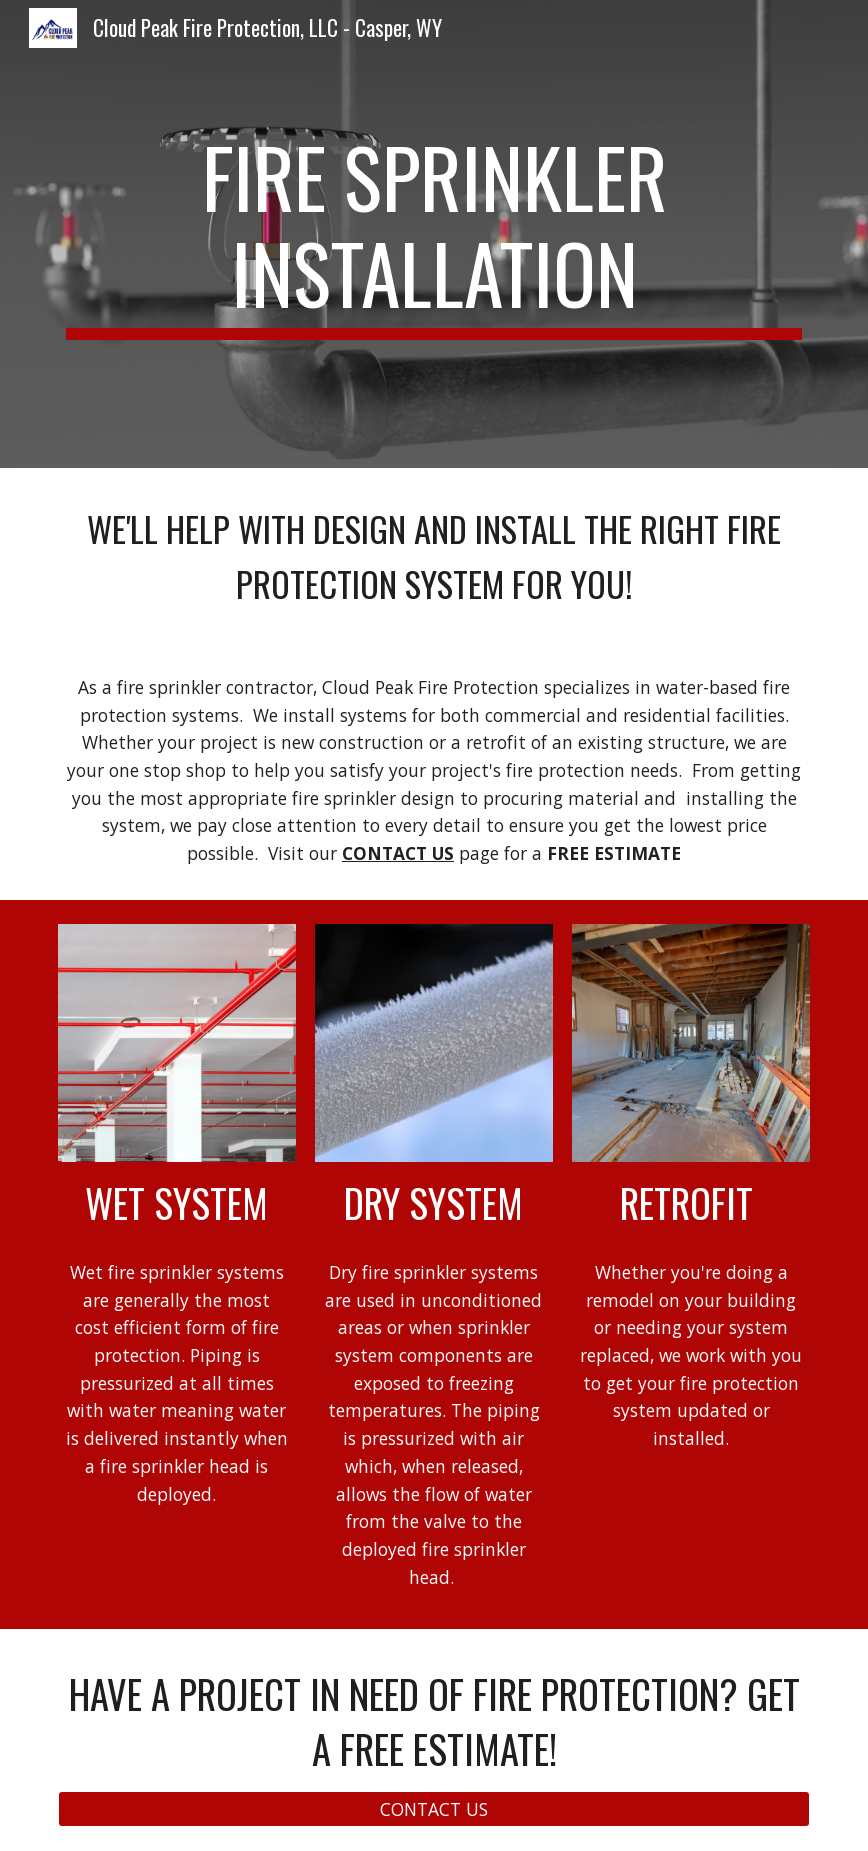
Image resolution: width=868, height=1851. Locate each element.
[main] (434, 234)
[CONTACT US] (434, 1809)
